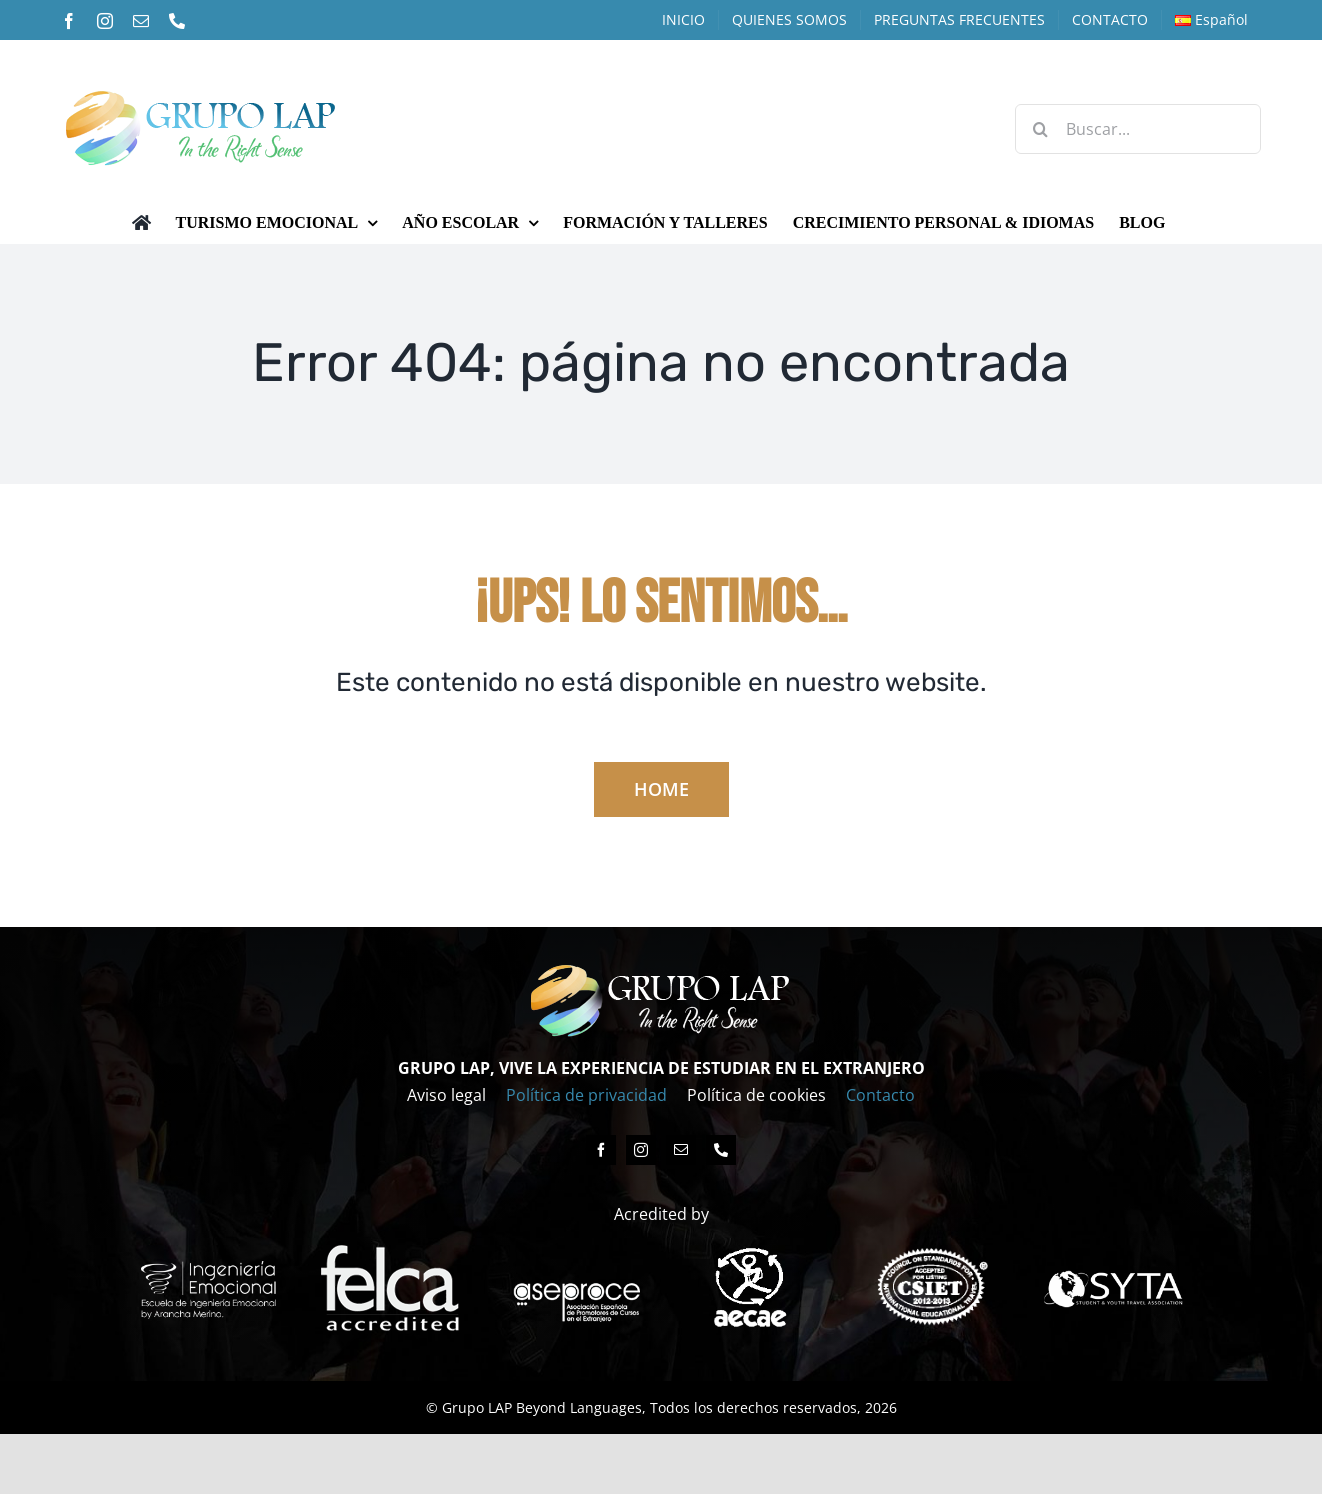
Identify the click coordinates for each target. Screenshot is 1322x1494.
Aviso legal (446, 1095)
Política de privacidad (586, 1095)
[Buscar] (1040, 129)
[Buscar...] (1138, 129)
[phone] (721, 1150)
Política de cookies (756, 1095)
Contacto (880, 1095)
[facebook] (601, 1150)
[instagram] (641, 1150)
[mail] (681, 1150)
